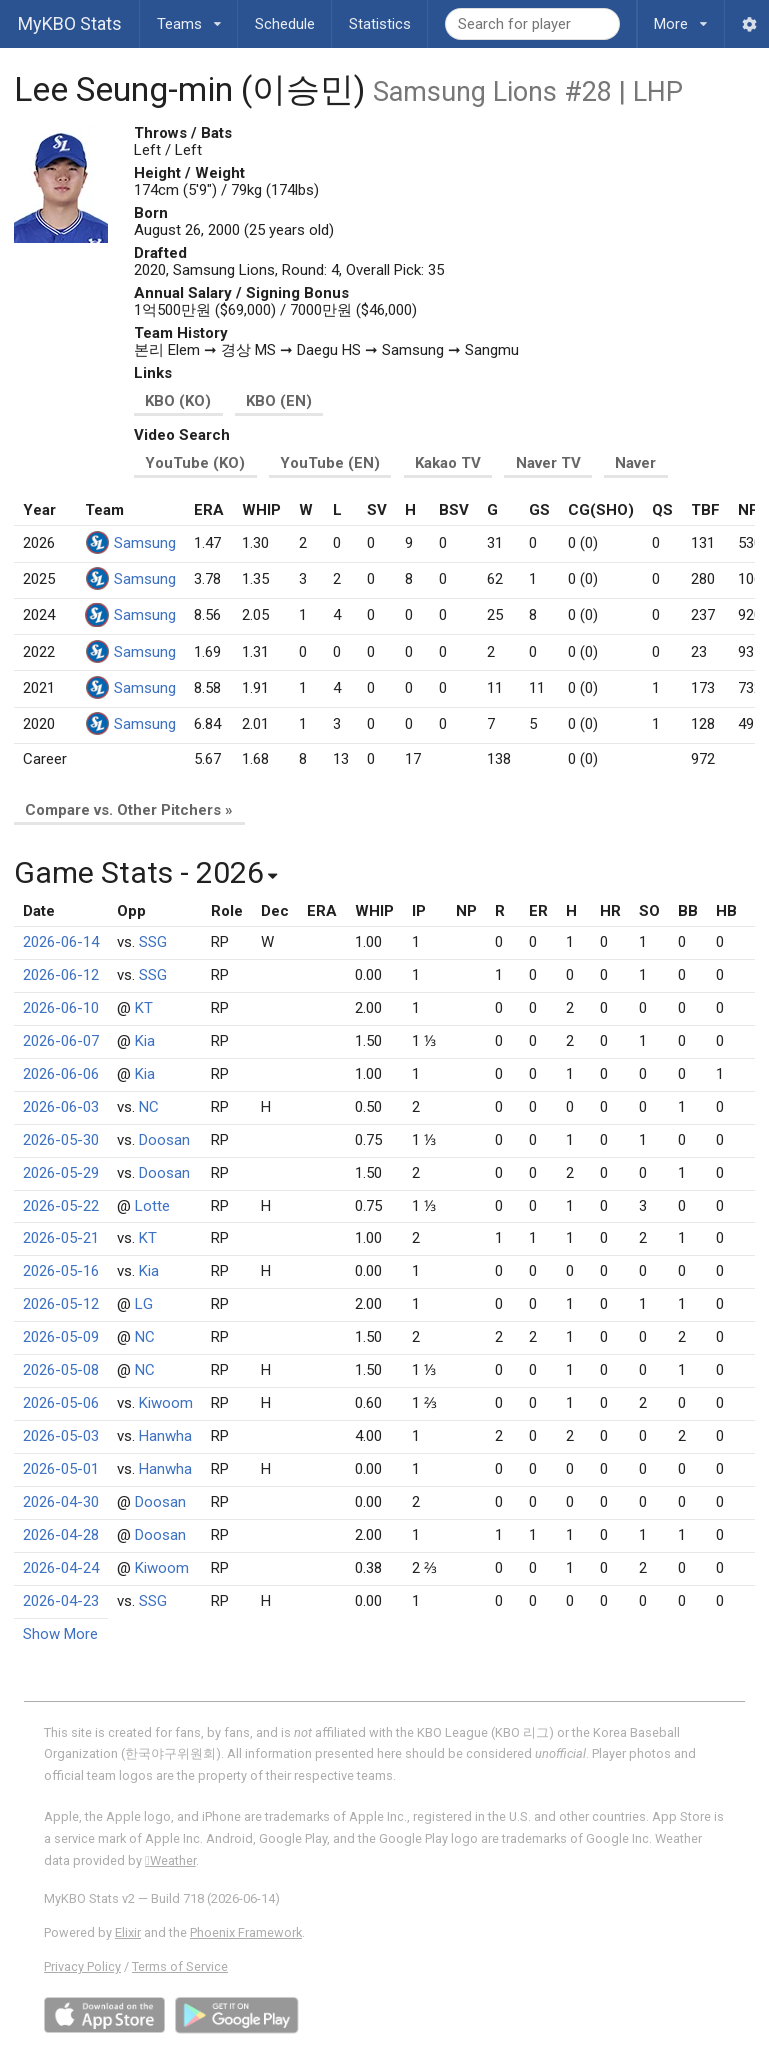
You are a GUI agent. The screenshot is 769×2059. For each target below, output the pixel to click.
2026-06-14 (61, 942)
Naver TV (548, 463)
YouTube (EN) (330, 463)
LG (144, 1304)
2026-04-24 (61, 1568)
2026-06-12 (61, 975)
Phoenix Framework (246, 1932)
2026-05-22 (61, 1206)
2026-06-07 (61, 1041)
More (681, 16)
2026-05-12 (61, 1304)
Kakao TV (448, 463)
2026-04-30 (61, 1502)
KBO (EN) (279, 401)
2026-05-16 (61, 1271)
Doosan (164, 1140)
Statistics (380, 24)
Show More (60, 1634)
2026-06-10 (61, 1008)
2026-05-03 (61, 1436)
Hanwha (165, 1436)
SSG (153, 942)
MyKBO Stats (70, 23)
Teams (189, 16)
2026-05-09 (61, 1337)
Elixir (128, 1932)
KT (144, 1008)
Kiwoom (166, 1403)
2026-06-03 (61, 1107)
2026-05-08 (61, 1370)
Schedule (285, 24)
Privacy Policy (82, 1966)
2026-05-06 (61, 1403)
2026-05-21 (61, 1238)
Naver (635, 463)
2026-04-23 (61, 1601)
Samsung (145, 543)
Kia (145, 1041)
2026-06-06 (61, 1074)
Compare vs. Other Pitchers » (129, 810)
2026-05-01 (61, 1469)
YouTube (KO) (195, 463)
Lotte (152, 1206)
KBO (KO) (178, 401)
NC (149, 1107)
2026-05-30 (61, 1140)
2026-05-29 (61, 1173)
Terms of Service (180, 1966)
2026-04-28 (61, 1535)
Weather (170, 1860)
